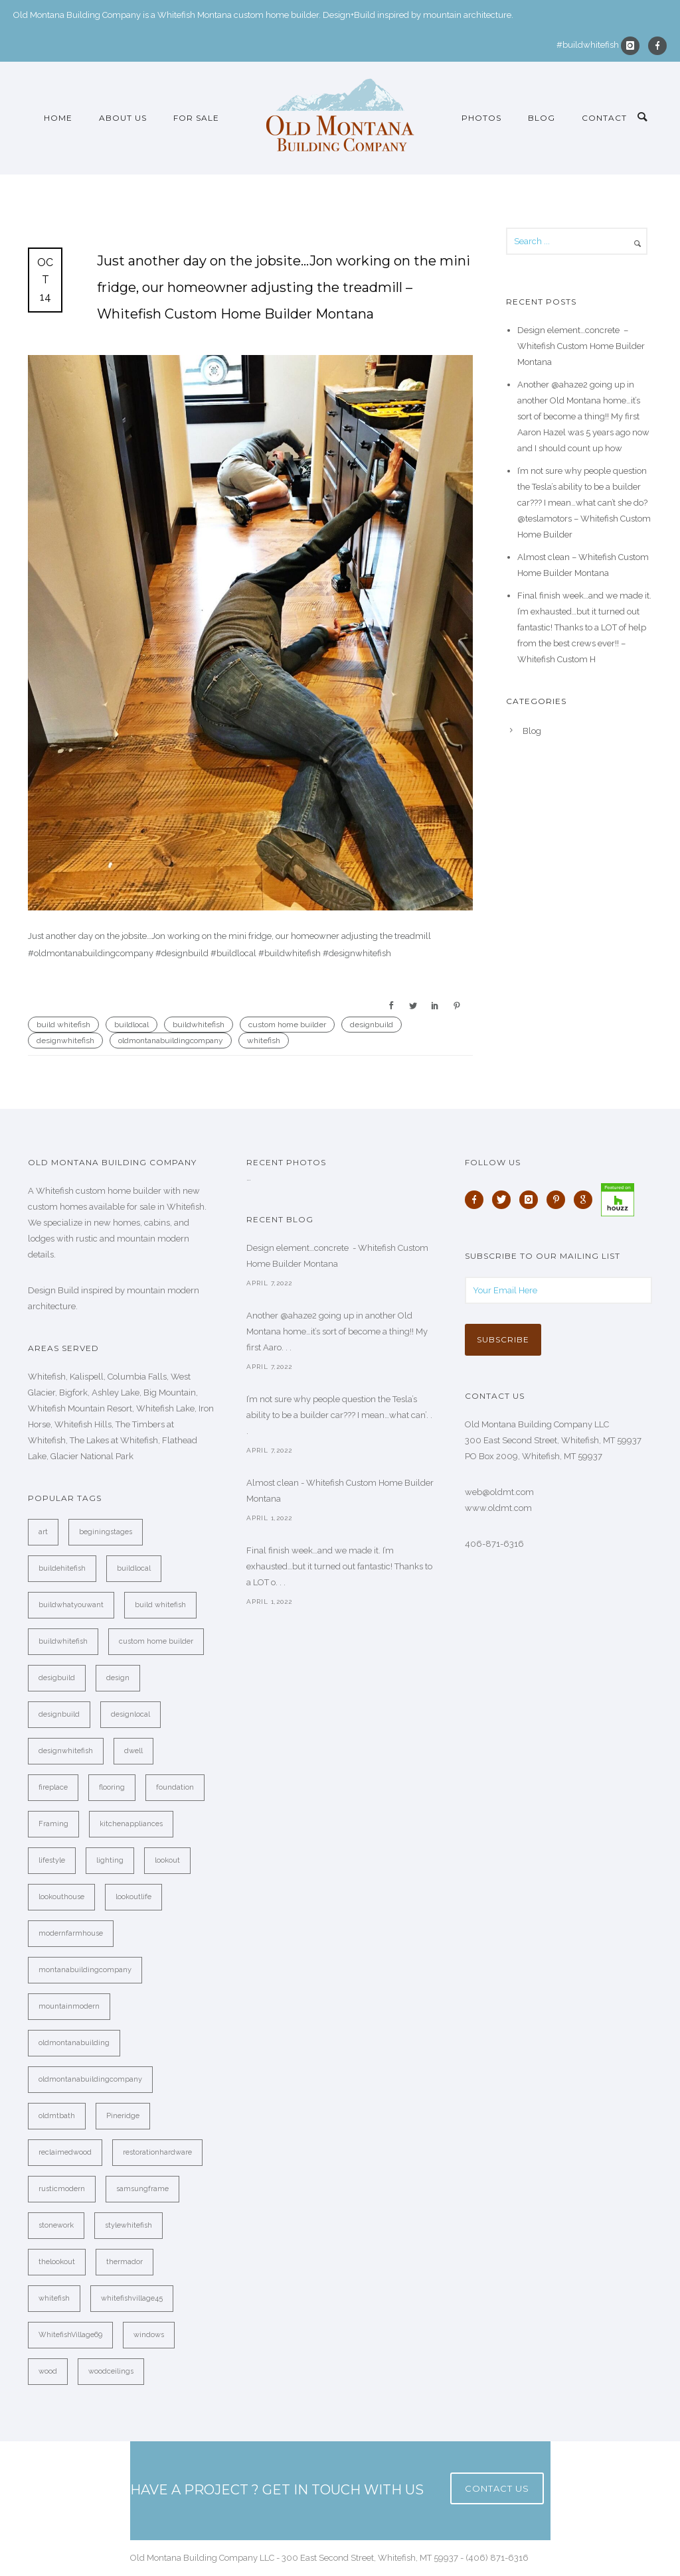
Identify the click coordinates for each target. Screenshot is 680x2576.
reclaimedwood (65, 2152)
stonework (56, 2225)
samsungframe (142, 2188)
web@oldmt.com (499, 1492)
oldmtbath (57, 2115)
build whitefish (63, 1024)
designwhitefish (65, 1040)
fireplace (53, 1787)
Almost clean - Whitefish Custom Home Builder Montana (340, 1491)
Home (58, 118)
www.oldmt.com (498, 1508)
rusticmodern (62, 2188)
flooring (112, 1787)
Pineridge (122, 2115)
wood (48, 2371)
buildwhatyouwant (71, 1605)
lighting (110, 1860)
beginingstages (105, 1532)
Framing (53, 1824)
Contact (604, 118)
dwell (133, 1751)
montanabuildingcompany (85, 1970)
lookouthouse (61, 1897)
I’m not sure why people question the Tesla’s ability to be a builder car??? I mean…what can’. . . (339, 1415)
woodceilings (110, 2371)
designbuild (371, 1024)
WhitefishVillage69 (70, 2334)
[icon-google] (586, 1199)
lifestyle (52, 1860)
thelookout (57, 2261)
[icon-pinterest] (559, 1199)
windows (148, 2334)
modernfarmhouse (71, 1933)
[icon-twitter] (504, 1199)
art (43, 1532)
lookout (167, 1860)
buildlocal (131, 1024)
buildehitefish (62, 1568)
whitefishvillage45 (132, 2298)
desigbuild (57, 1678)
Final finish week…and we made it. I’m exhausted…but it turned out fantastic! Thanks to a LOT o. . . (339, 1566)
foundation (175, 1787)
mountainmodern (69, 2006)
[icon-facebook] (657, 45)
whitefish (263, 1040)
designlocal (130, 1714)
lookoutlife (133, 1897)
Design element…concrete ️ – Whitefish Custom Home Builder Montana (581, 346)
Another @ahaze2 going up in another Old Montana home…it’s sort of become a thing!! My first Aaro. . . (337, 1331)
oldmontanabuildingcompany (170, 1040)
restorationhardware (157, 2152)
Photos (481, 118)
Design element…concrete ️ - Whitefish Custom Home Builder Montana (337, 1256)
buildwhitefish (198, 1024)
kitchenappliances (131, 1824)
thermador (124, 2261)
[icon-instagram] (633, 45)
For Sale (196, 118)
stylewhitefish (128, 2225)
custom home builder (287, 1024)
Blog (541, 118)
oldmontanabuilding (74, 2043)
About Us (123, 118)
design (117, 1678)
